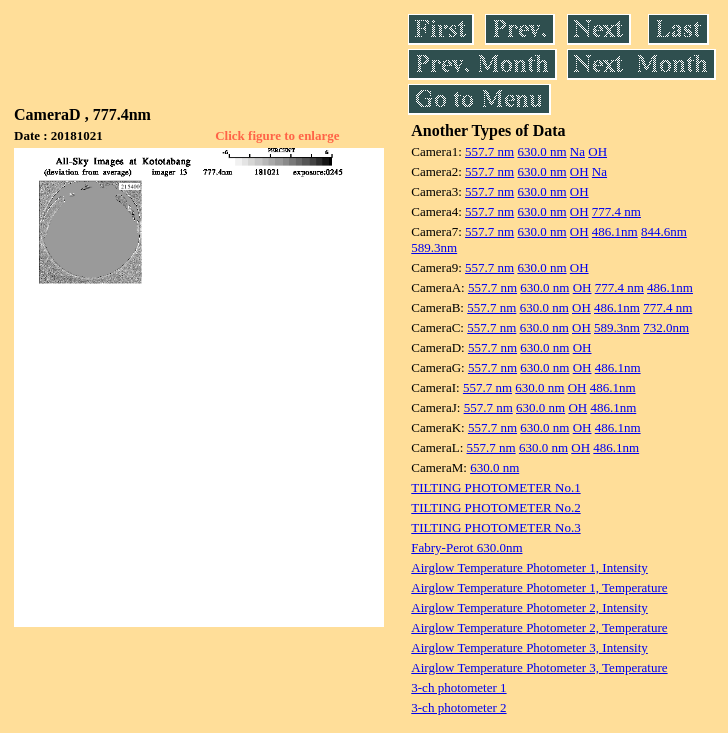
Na (577, 151)
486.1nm (615, 231)
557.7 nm (489, 151)
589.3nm (434, 247)
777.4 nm (616, 211)
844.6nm (664, 231)
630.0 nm (541, 151)
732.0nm (666, 327)
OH (597, 151)
